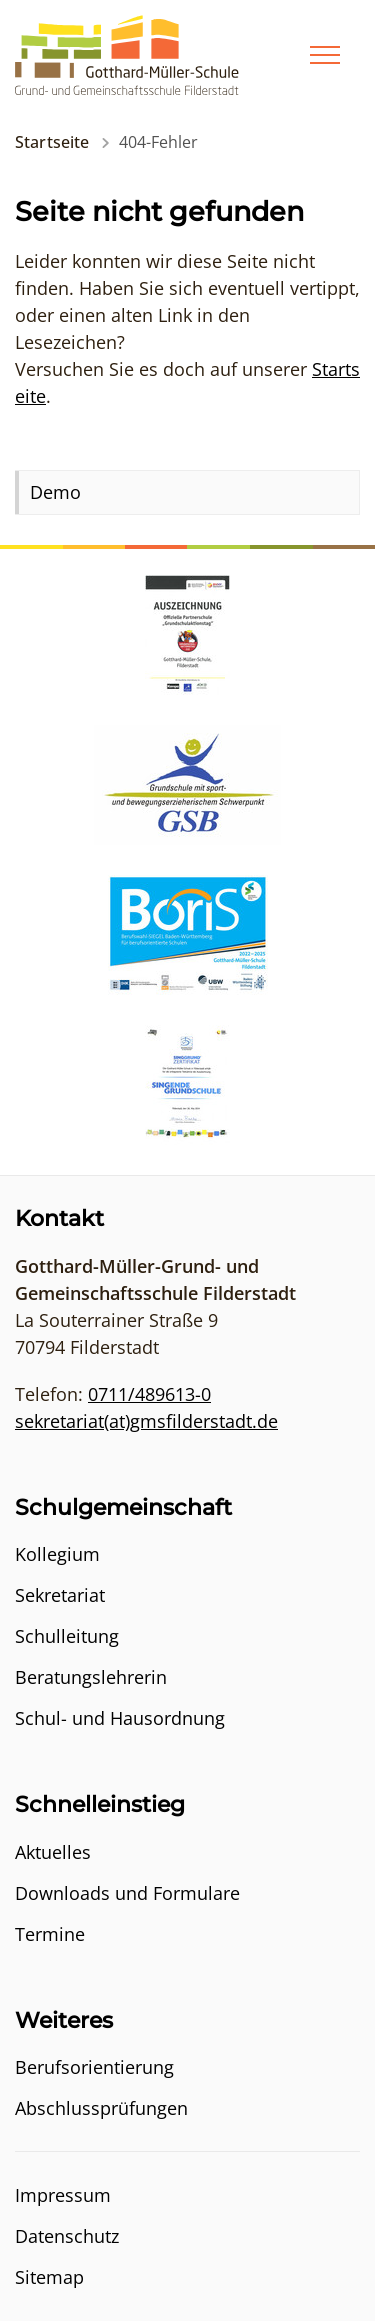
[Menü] (325, 55)
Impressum (63, 2195)
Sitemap (49, 2277)
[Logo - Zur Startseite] (127, 53)
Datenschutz (67, 2236)
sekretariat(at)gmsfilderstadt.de (146, 1421)
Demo (55, 492)
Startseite (52, 142)
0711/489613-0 (149, 1394)
